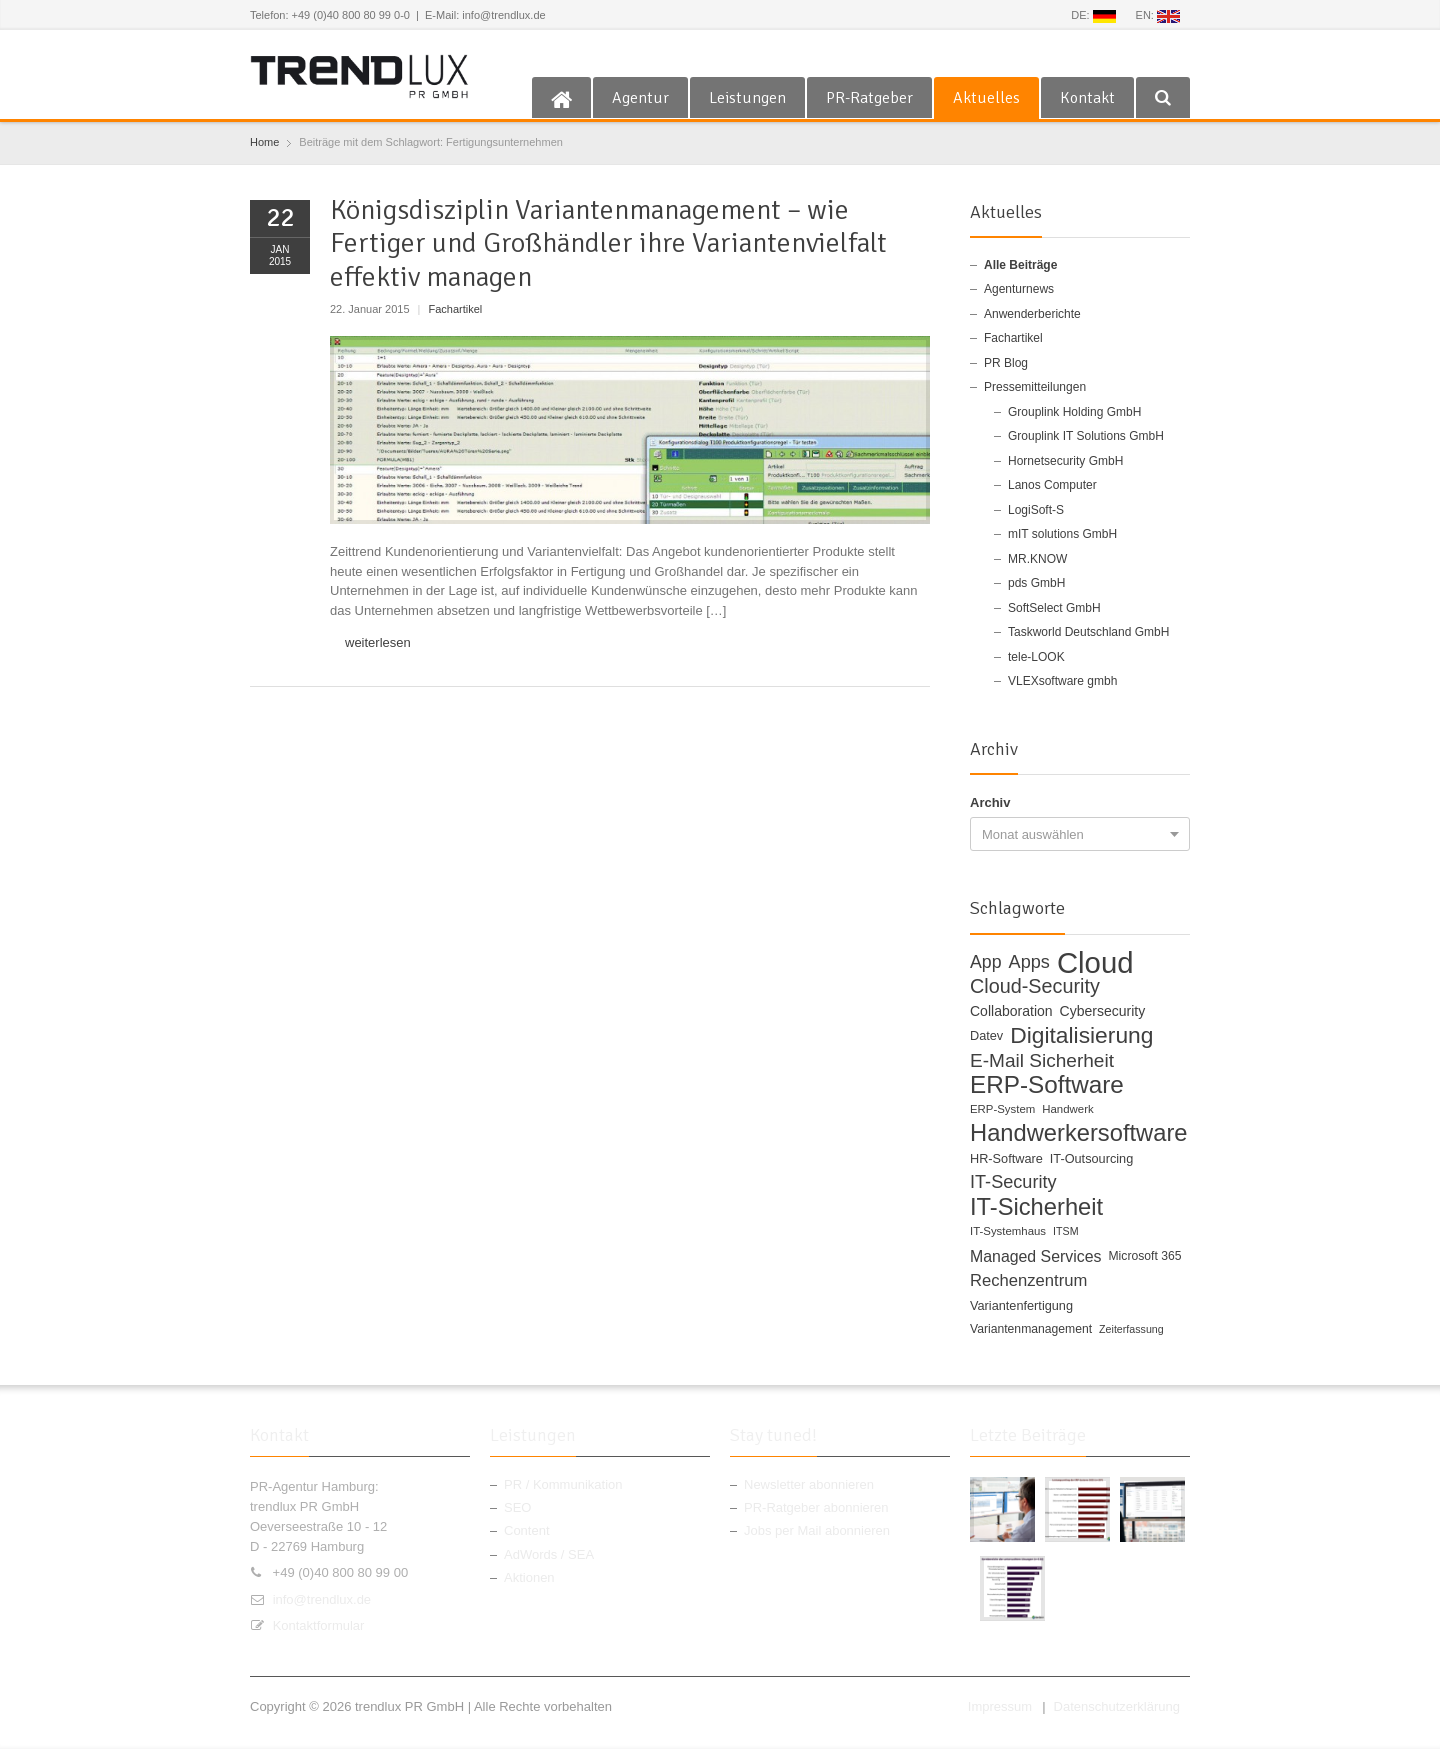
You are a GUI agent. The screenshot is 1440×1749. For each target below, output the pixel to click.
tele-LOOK (1036, 657)
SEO (517, 1507)
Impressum (1000, 1706)
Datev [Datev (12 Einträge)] (986, 1035)
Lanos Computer (1052, 485)
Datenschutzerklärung (1117, 1706)
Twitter (1080, 53)
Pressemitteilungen (1035, 387)
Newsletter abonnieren (809, 1484)
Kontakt (1087, 98)
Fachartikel (456, 309)
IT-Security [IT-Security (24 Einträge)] (1013, 1182)
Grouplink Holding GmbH (1074, 412)
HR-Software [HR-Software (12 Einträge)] (1006, 1158)
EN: (1158, 16)
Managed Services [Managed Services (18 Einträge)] (1035, 1256)
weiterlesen (378, 642)
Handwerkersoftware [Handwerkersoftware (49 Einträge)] (1079, 1134)
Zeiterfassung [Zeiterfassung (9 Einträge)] (1131, 1329)
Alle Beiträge (1020, 265)
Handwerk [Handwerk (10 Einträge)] (1067, 1109)
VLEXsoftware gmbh (1062, 681)
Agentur (640, 98)
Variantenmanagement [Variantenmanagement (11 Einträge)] (1031, 1329)
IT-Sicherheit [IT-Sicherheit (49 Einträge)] (1036, 1208)
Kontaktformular (319, 1625)
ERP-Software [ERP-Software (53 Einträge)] (1047, 1085)
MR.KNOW (1037, 559)
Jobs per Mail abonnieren (817, 1530)
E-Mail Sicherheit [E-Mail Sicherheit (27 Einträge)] (1042, 1061)
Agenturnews (1019, 289)
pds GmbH (1036, 583)
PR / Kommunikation (563, 1484)
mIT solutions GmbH (1062, 534)
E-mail (1178, 53)
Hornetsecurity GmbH (1065, 461)
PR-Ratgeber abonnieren (816, 1507)
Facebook (1048, 53)
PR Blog (1006, 363)
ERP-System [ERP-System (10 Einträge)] (1002, 1109)
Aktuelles (986, 98)
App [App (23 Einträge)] (986, 962)
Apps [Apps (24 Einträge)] (1029, 962)
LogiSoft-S (1036, 510)
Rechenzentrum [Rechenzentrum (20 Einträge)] (1028, 1280)
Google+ (1113, 53)
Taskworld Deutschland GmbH (1088, 632)
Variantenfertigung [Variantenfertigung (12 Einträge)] (1021, 1305)
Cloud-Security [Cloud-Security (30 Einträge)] (1035, 987)
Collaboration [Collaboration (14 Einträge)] (1011, 1011)
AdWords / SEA (549, 1554)
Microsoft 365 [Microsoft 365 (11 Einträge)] (1144, 1256)
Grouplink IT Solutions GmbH (1086, 436)
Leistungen (747, 98)
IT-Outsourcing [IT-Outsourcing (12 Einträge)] (1091, 1158)
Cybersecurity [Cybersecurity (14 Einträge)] (1103, 1011)
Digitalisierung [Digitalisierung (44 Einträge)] (1081, 1036)
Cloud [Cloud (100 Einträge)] (1095, 963)
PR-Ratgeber (869, 98)
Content (527, 1530)
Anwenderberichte (1032, 314)
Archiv (990, 802)
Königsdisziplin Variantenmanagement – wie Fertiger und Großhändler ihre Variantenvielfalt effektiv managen (608, 243)
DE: (1093, 16)
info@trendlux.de (322, 1599)
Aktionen (529, 1577)
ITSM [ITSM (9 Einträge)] (1065, 1231)
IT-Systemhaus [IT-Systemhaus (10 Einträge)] (1008, 1231)
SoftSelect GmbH (1054, 608)
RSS (1145, 53)
